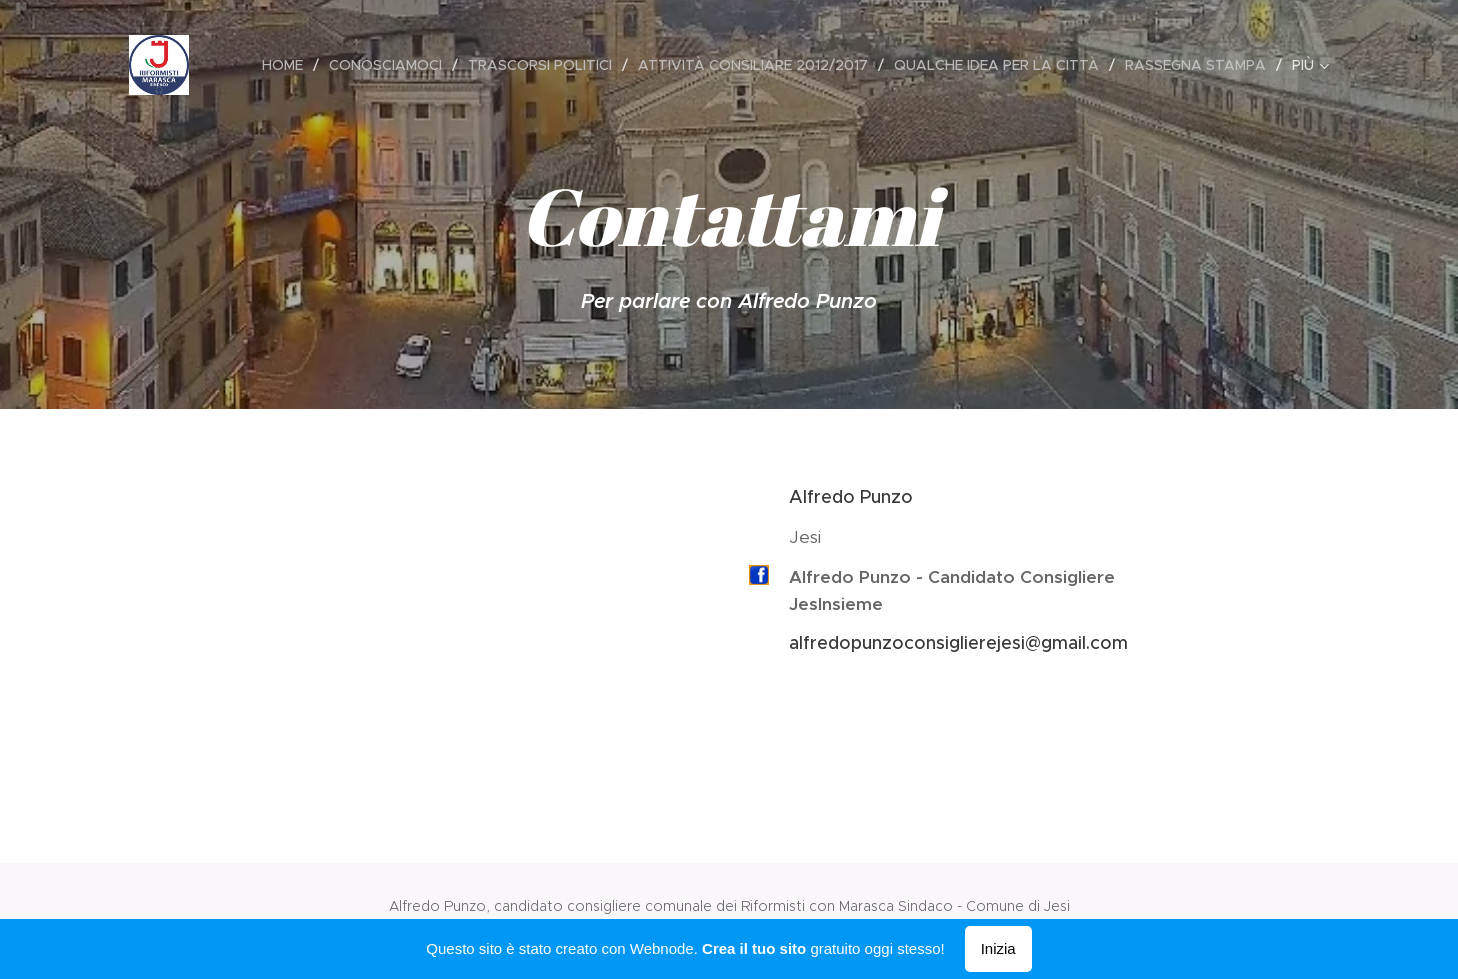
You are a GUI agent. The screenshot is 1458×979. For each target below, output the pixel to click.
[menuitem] (288, 65)
